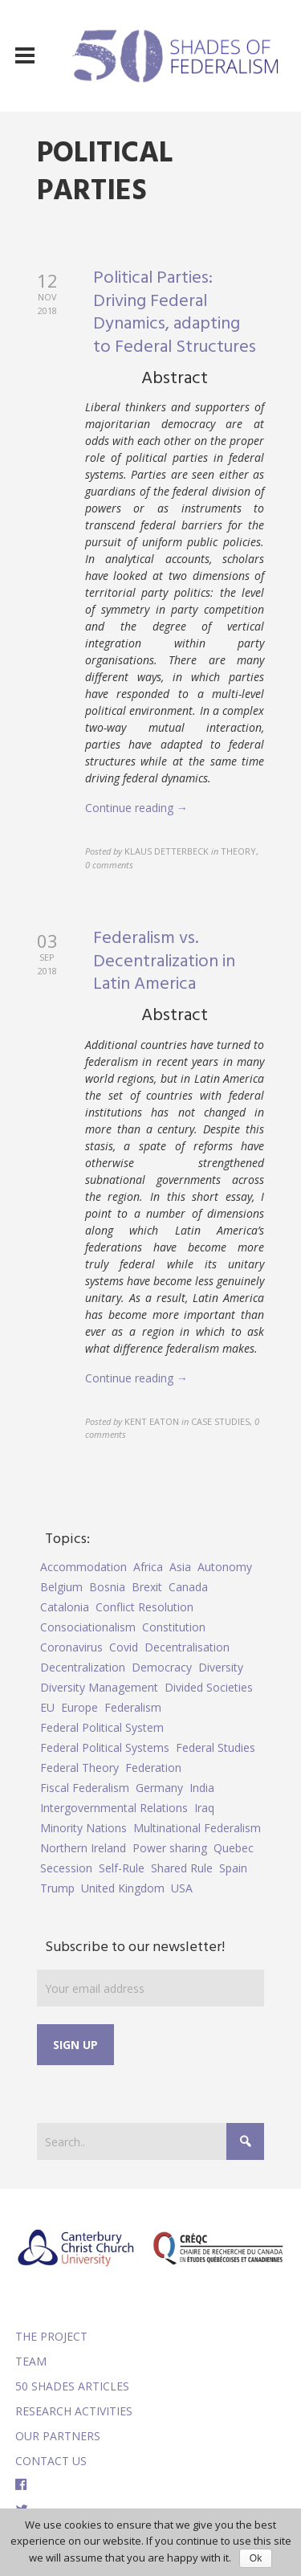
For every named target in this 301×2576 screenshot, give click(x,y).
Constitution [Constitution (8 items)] (173, 1627)
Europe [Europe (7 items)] (79, 1707)
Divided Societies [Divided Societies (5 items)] (209, 1687)
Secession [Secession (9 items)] (66, 1868)
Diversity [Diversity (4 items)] (220, 1667)
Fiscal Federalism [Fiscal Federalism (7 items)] (84, 1787)
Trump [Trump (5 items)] (57, 1888)
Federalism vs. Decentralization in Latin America (164, 961)
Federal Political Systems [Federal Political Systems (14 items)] (104, 1747)
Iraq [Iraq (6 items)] (204, 1807)
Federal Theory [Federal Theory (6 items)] (79, 1767)
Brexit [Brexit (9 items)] (147, 1586)
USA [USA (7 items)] (182, 1888)
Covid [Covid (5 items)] (123, 1647)
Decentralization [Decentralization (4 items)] (82, 1667)
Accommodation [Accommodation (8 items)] (83, 1566)
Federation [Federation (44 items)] (153, 1767)
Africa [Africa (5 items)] (148, 1566)
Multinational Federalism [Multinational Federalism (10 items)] (197, 1827)
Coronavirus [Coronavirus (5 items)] (71, 1647)
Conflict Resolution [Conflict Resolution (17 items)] (144, 1607)
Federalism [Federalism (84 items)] (132, 1707)
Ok (256, 2558)
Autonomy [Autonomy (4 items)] (224, 1566)
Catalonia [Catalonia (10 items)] (64, 1607)
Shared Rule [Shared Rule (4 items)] (182, 1868)
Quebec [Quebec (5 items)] (234, 1847)
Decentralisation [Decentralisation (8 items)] (187, 1647)
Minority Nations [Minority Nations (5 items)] (83, 1827)
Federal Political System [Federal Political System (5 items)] (102, 1727)
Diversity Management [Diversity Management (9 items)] (99, 1687)
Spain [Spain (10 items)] (233, 1868)
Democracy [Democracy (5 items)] (162, 1667)
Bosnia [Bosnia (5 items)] (107, 1586)
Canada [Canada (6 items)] (188, 1586)
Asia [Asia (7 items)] (180, 1566)
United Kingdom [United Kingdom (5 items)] (123, 1888)
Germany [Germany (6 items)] (159, 1787)
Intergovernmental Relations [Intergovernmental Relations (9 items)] (114, 1807)
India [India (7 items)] (201, 1787)
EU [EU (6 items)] (47, 1707)
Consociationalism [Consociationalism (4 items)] (88, 1627)
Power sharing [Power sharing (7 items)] (169, 1847)
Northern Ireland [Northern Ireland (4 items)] (83, 1847)
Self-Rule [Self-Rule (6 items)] (121, 1868)
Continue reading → (136, 807)
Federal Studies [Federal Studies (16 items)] (215, 1747)
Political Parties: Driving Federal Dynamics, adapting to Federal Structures (174, 312)
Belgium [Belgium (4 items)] (61, 1586)
